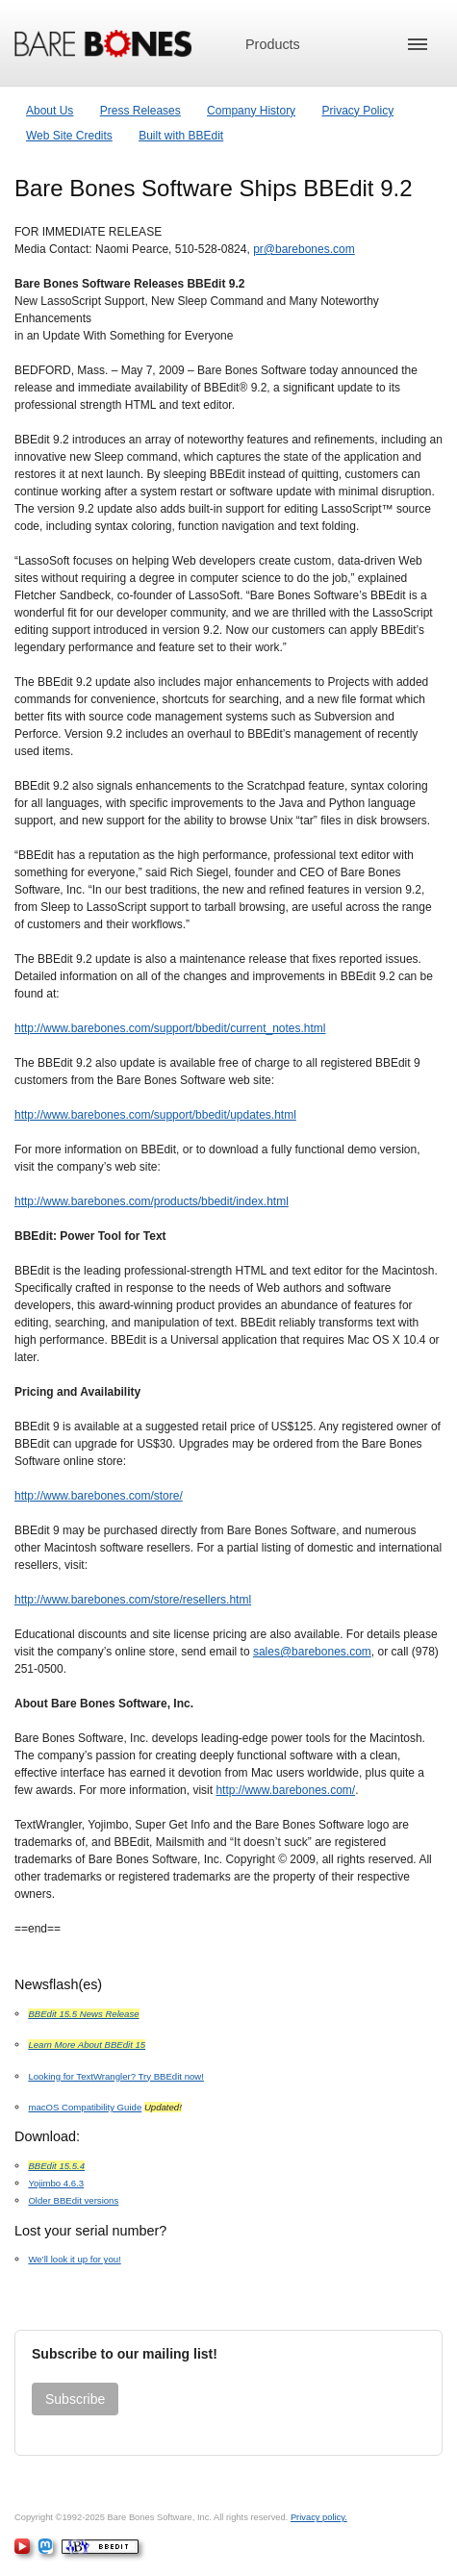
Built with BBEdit (181, 135)
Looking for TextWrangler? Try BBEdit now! (116, 2076)
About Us (49, 110)
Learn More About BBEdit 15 (86, 2044)
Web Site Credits (69, 135)
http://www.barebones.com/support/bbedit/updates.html (155, 1115)
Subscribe (75, 2399)
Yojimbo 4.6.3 (56, 2183)
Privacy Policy (357, 110)
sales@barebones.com (312, 1651)
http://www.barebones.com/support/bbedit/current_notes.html (170, 1028)
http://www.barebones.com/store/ (98, 1496)
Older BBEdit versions (73, 2200)
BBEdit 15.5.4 (56, 2165)
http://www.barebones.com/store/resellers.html (132, 1599)
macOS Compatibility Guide (84, 2107)
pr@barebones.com (304, 249)
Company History (251, 110)
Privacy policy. (319, 2517)
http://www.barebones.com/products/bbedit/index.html (151, 1201)
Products (272, 44)
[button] (418, 44)
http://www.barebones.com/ (285, 1790)
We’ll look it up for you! (74, 2259)
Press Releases (140, 110)
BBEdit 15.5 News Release (83, 2013)
